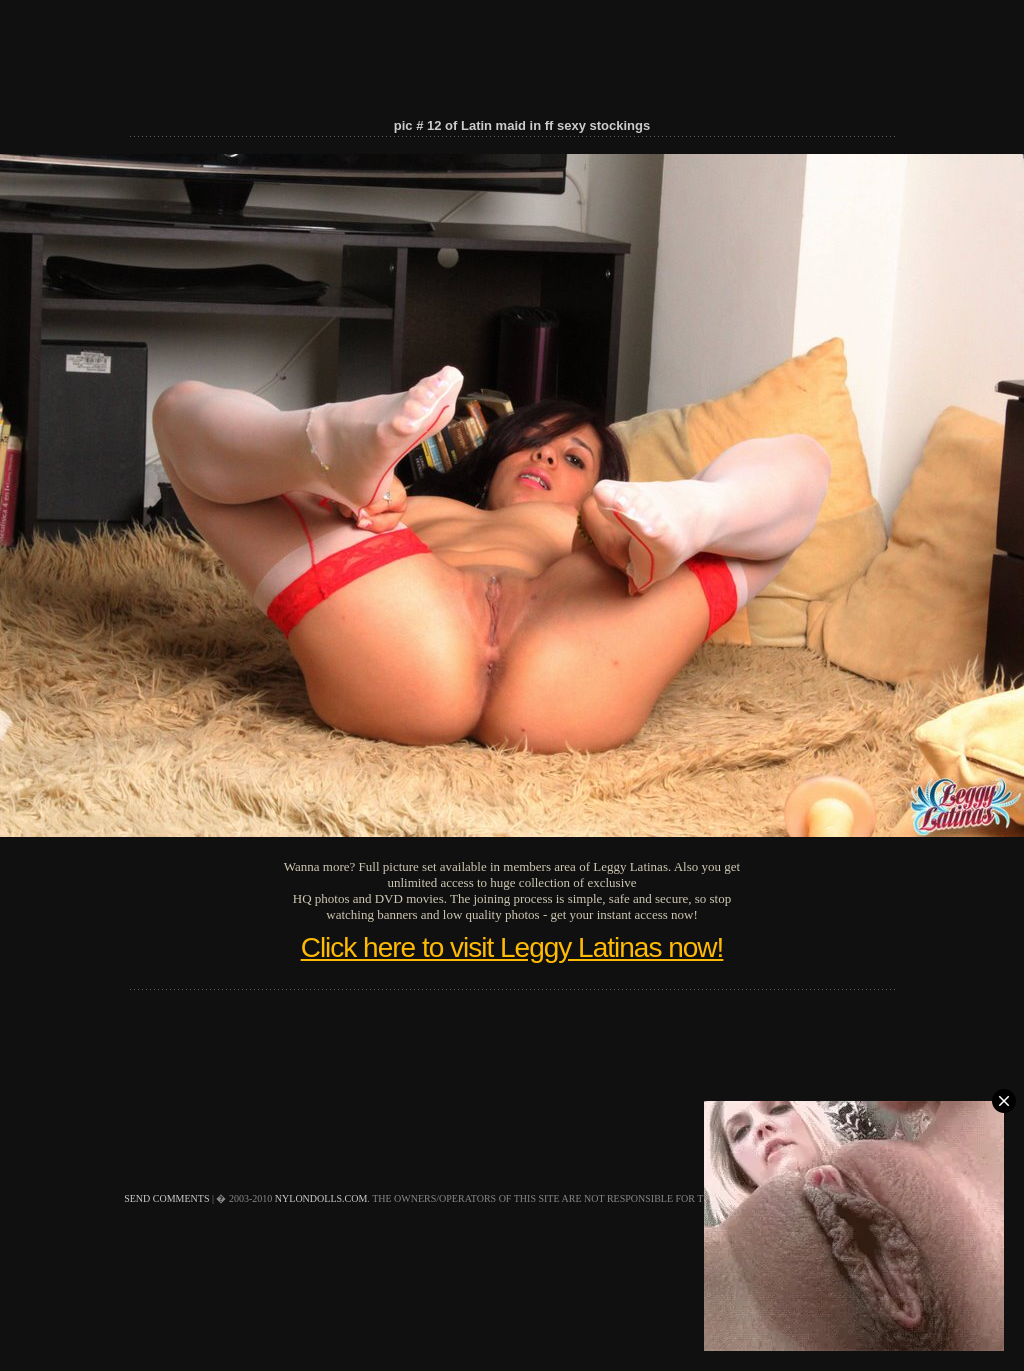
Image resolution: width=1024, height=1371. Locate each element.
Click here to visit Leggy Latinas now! (512, 947)
